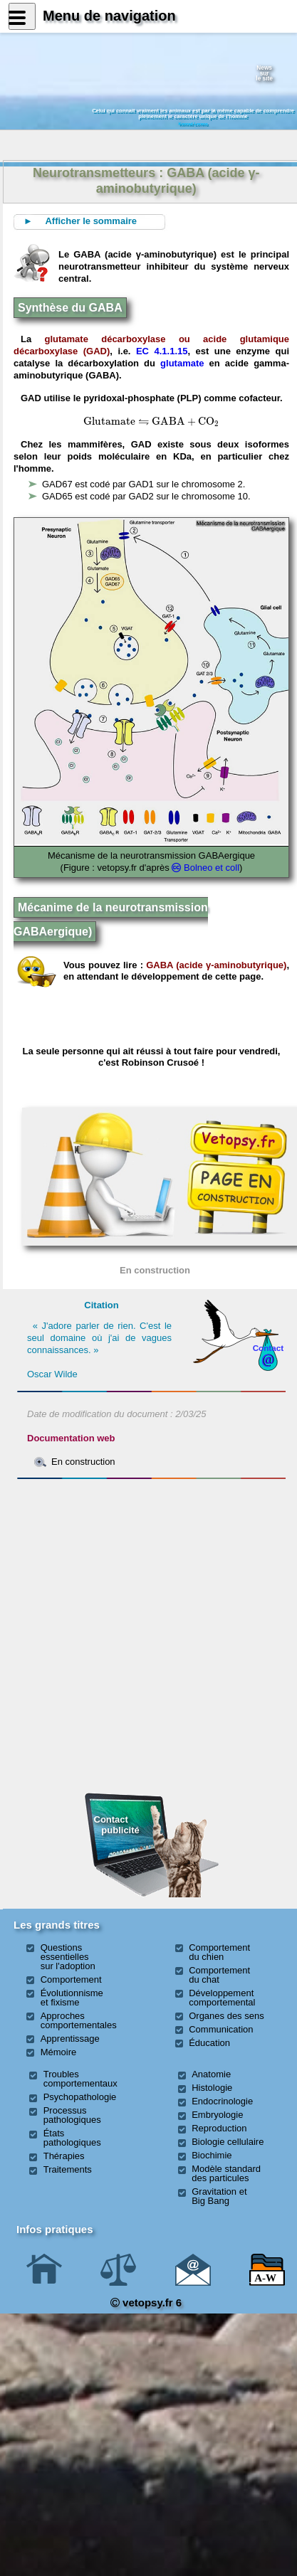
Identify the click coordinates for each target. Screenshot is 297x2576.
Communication (221, 2029)
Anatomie (211, 2074)
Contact (268, 1347)
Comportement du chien (219, 1952)
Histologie (212, 2087)
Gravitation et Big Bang (219, 2196)
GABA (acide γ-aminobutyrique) (216, 965)
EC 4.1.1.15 (162, 351)
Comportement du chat (219, 1975)
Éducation (209, 2042)
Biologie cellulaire (228, 2141)
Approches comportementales (79, 2020)
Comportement (71, 1979)
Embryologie (217, 2114)
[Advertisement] (151, 1561)
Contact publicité (117, 1824)
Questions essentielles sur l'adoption (68, 1956)
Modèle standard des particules (226, 2173)
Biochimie (211, 2155)
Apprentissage (70, 2038)
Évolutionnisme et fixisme (72, 1998)
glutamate (182, 363)
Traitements (67, 2169)
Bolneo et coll (211, 867)
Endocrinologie (222, 2101)
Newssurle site (264, 73)
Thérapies (64, 2156)
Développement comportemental (222, 1998)
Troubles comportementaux (80, 2079)
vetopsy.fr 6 (146, 2302)
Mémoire (59, 2052)
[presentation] (109, 421)
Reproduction (219, 2128)
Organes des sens (226, 2015)
